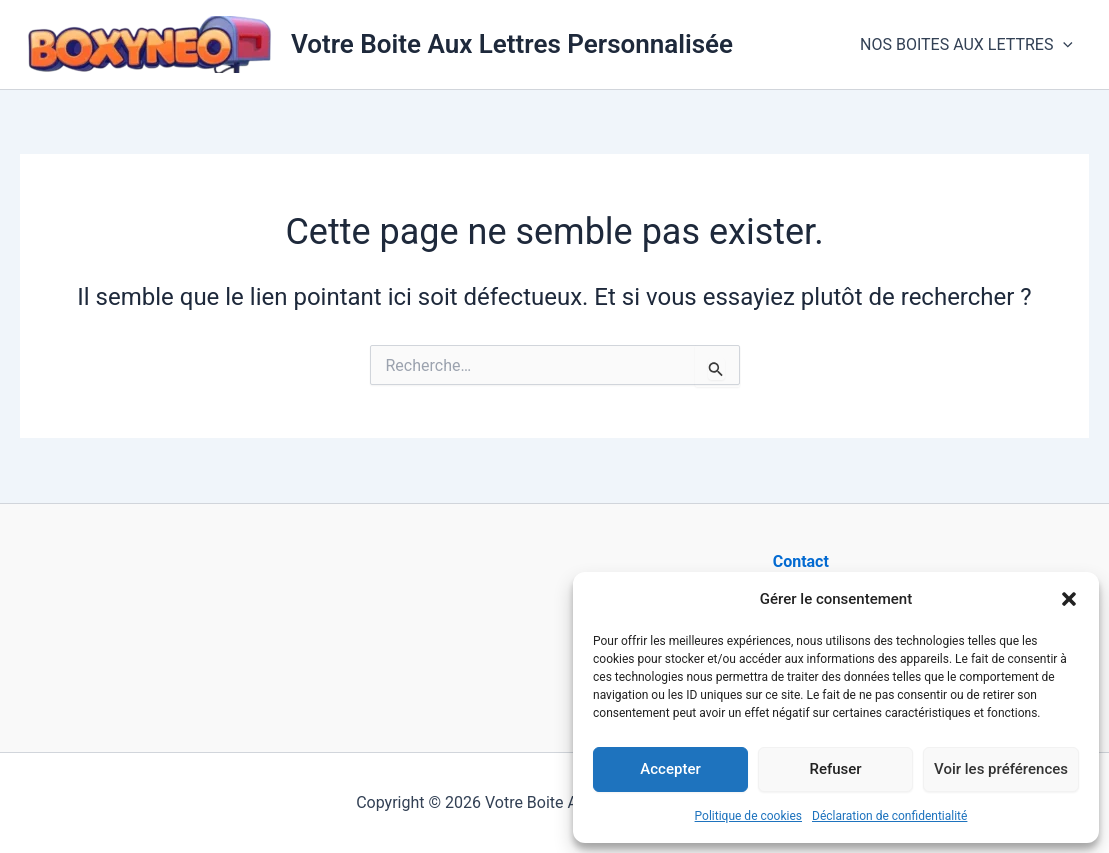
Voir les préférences (1001, 769)
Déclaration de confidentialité (889, 816)
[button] (1069, 599)
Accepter (670, 769)
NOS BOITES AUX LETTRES (966, 45)
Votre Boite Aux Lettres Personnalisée (512, 44)
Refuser (835, 769)
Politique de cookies (748, 816)
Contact (801, 561)
